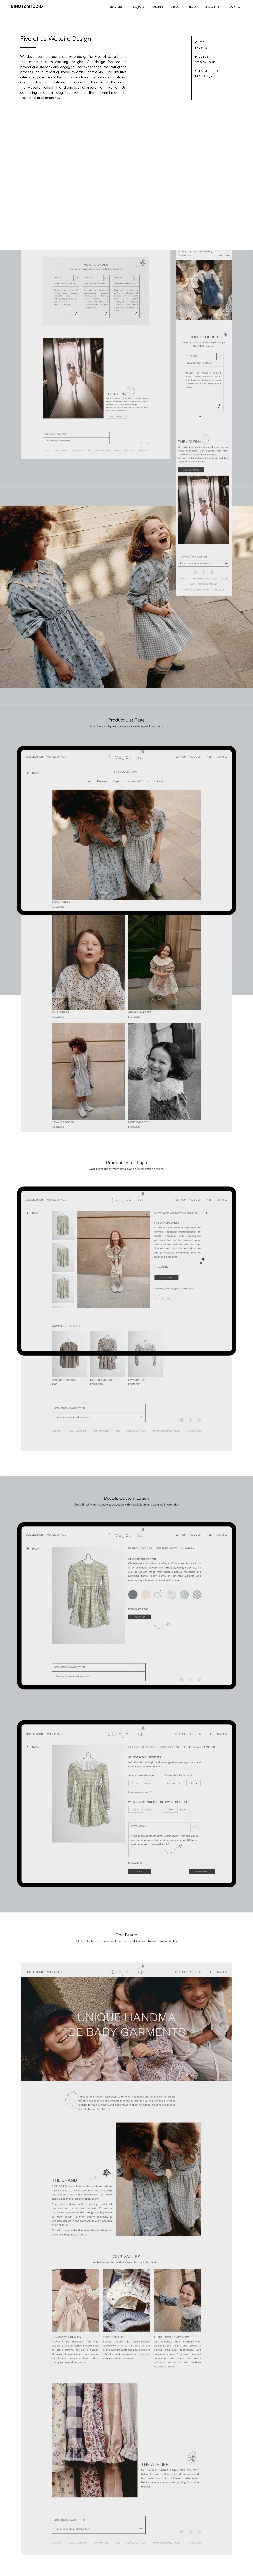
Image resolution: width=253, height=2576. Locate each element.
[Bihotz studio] (27, 6)
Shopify (157, 6)
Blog (192, 6)
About (175, 6)
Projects (137, 6)
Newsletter (212, 6)
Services (116, 6)
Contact (235, 6)
